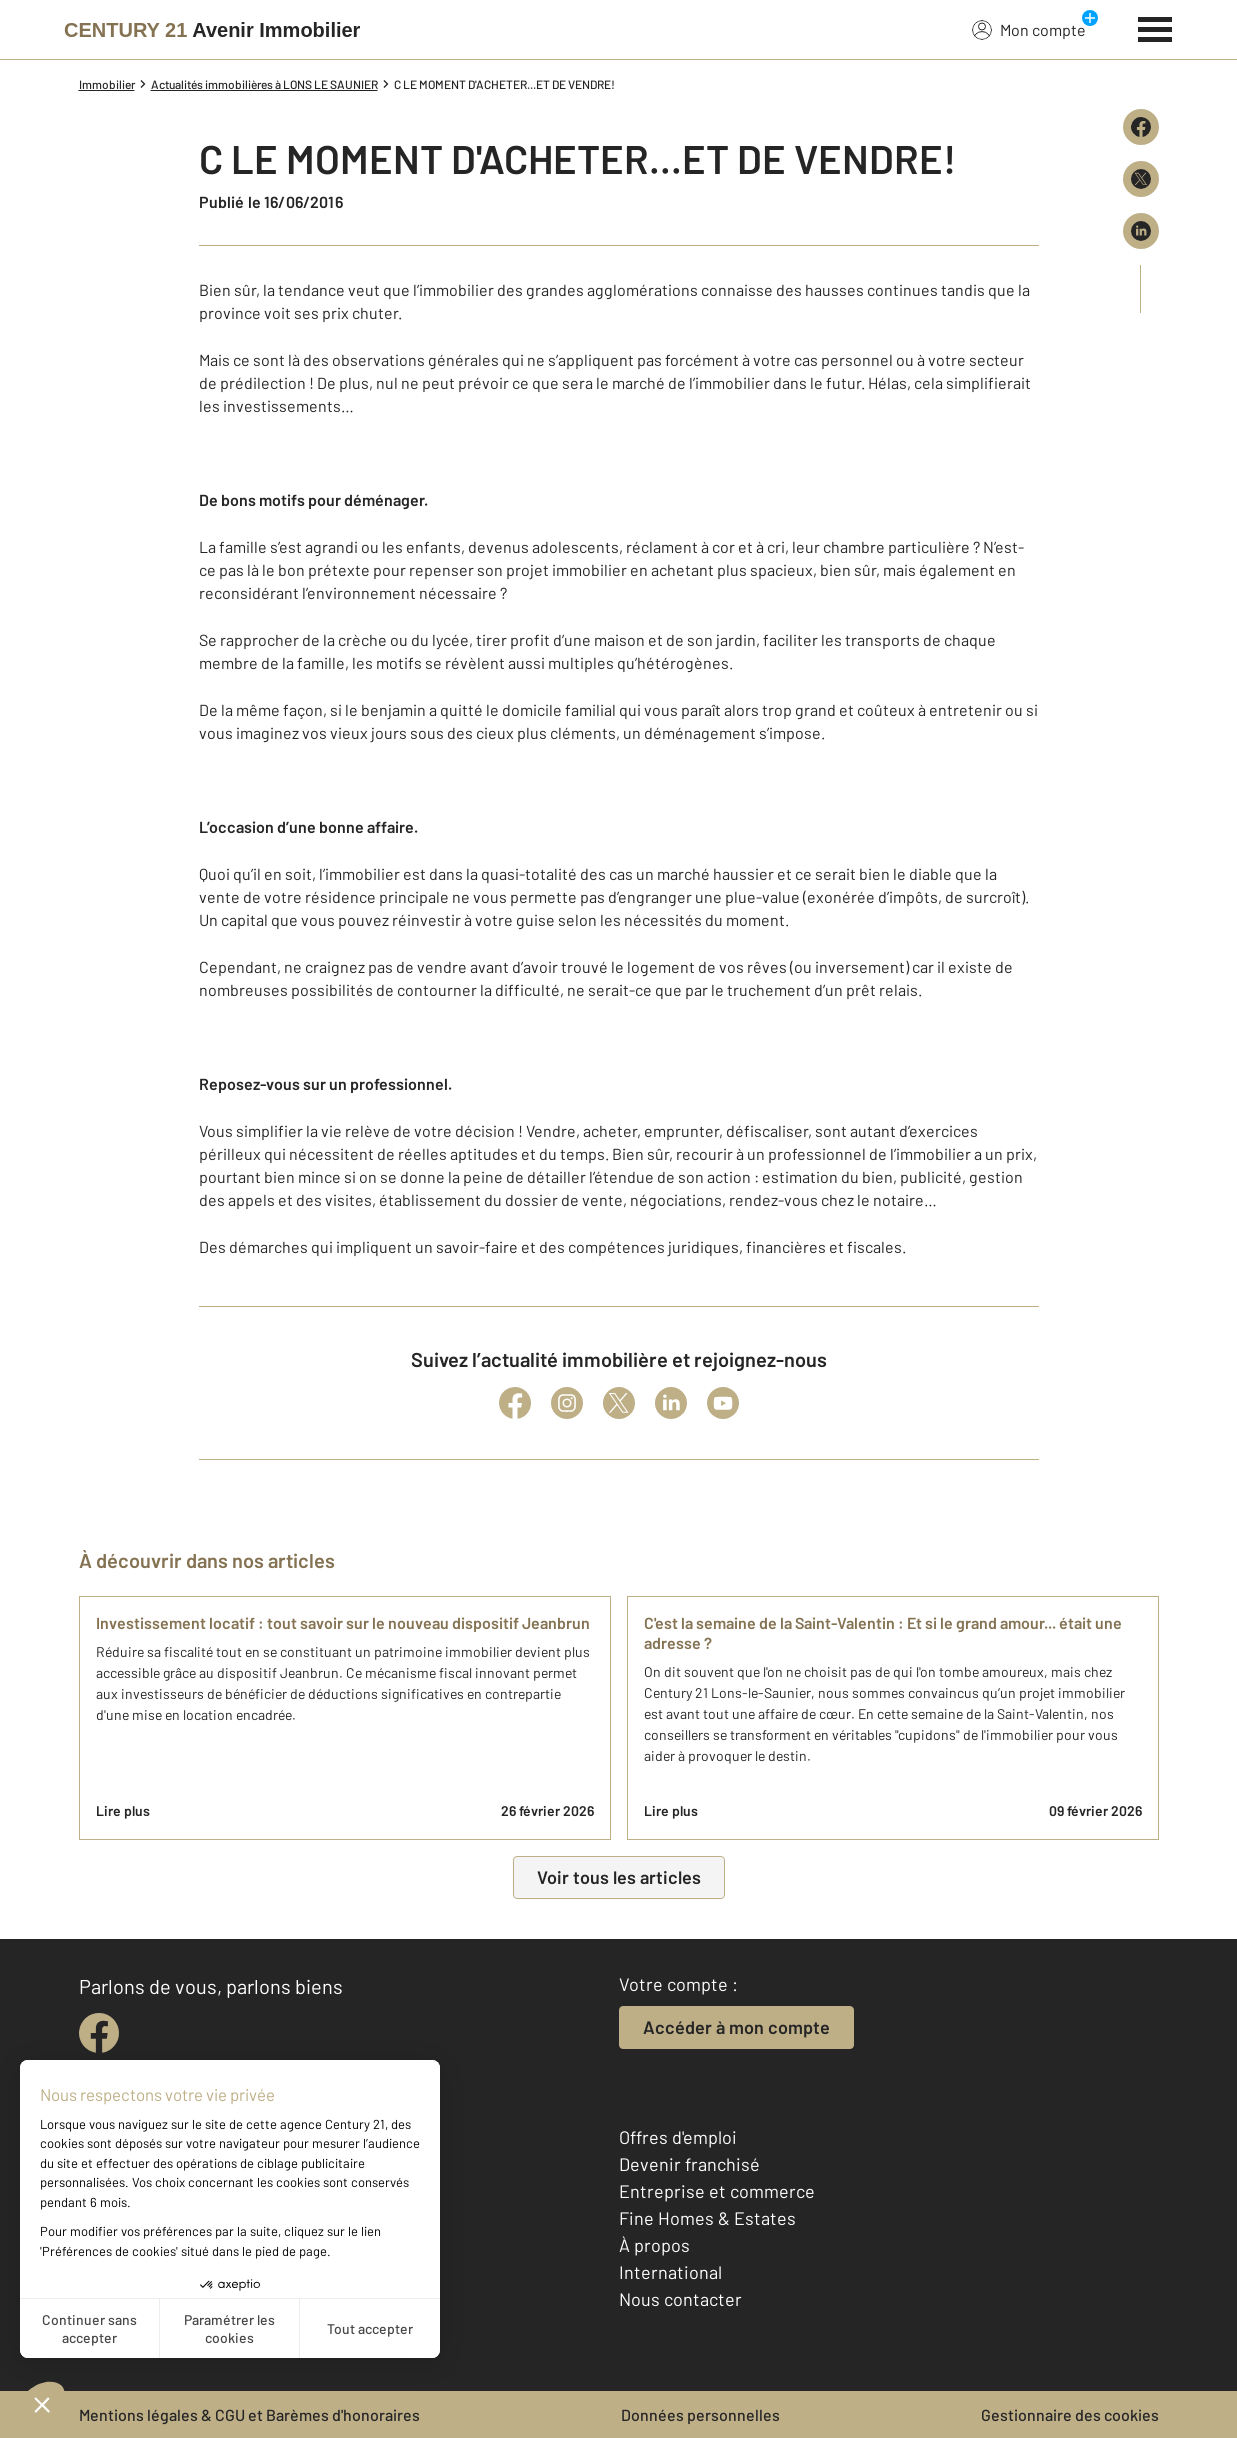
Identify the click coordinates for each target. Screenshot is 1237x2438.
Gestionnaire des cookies (1070, 2414)
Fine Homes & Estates (707, 2218)
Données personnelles (700, 2414)
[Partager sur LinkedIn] (1141, 231)
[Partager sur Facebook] (1141, 127)
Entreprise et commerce (717, 2191)
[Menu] (1155, 27)
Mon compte (1029, 29)
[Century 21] (212, 30)
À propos (654, 2245)
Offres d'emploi (678, 2137)
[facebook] (99, 2033)
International (670, 2272)
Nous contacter (680, 2299)
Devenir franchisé (689, 2164)
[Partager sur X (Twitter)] (1141, 179)
